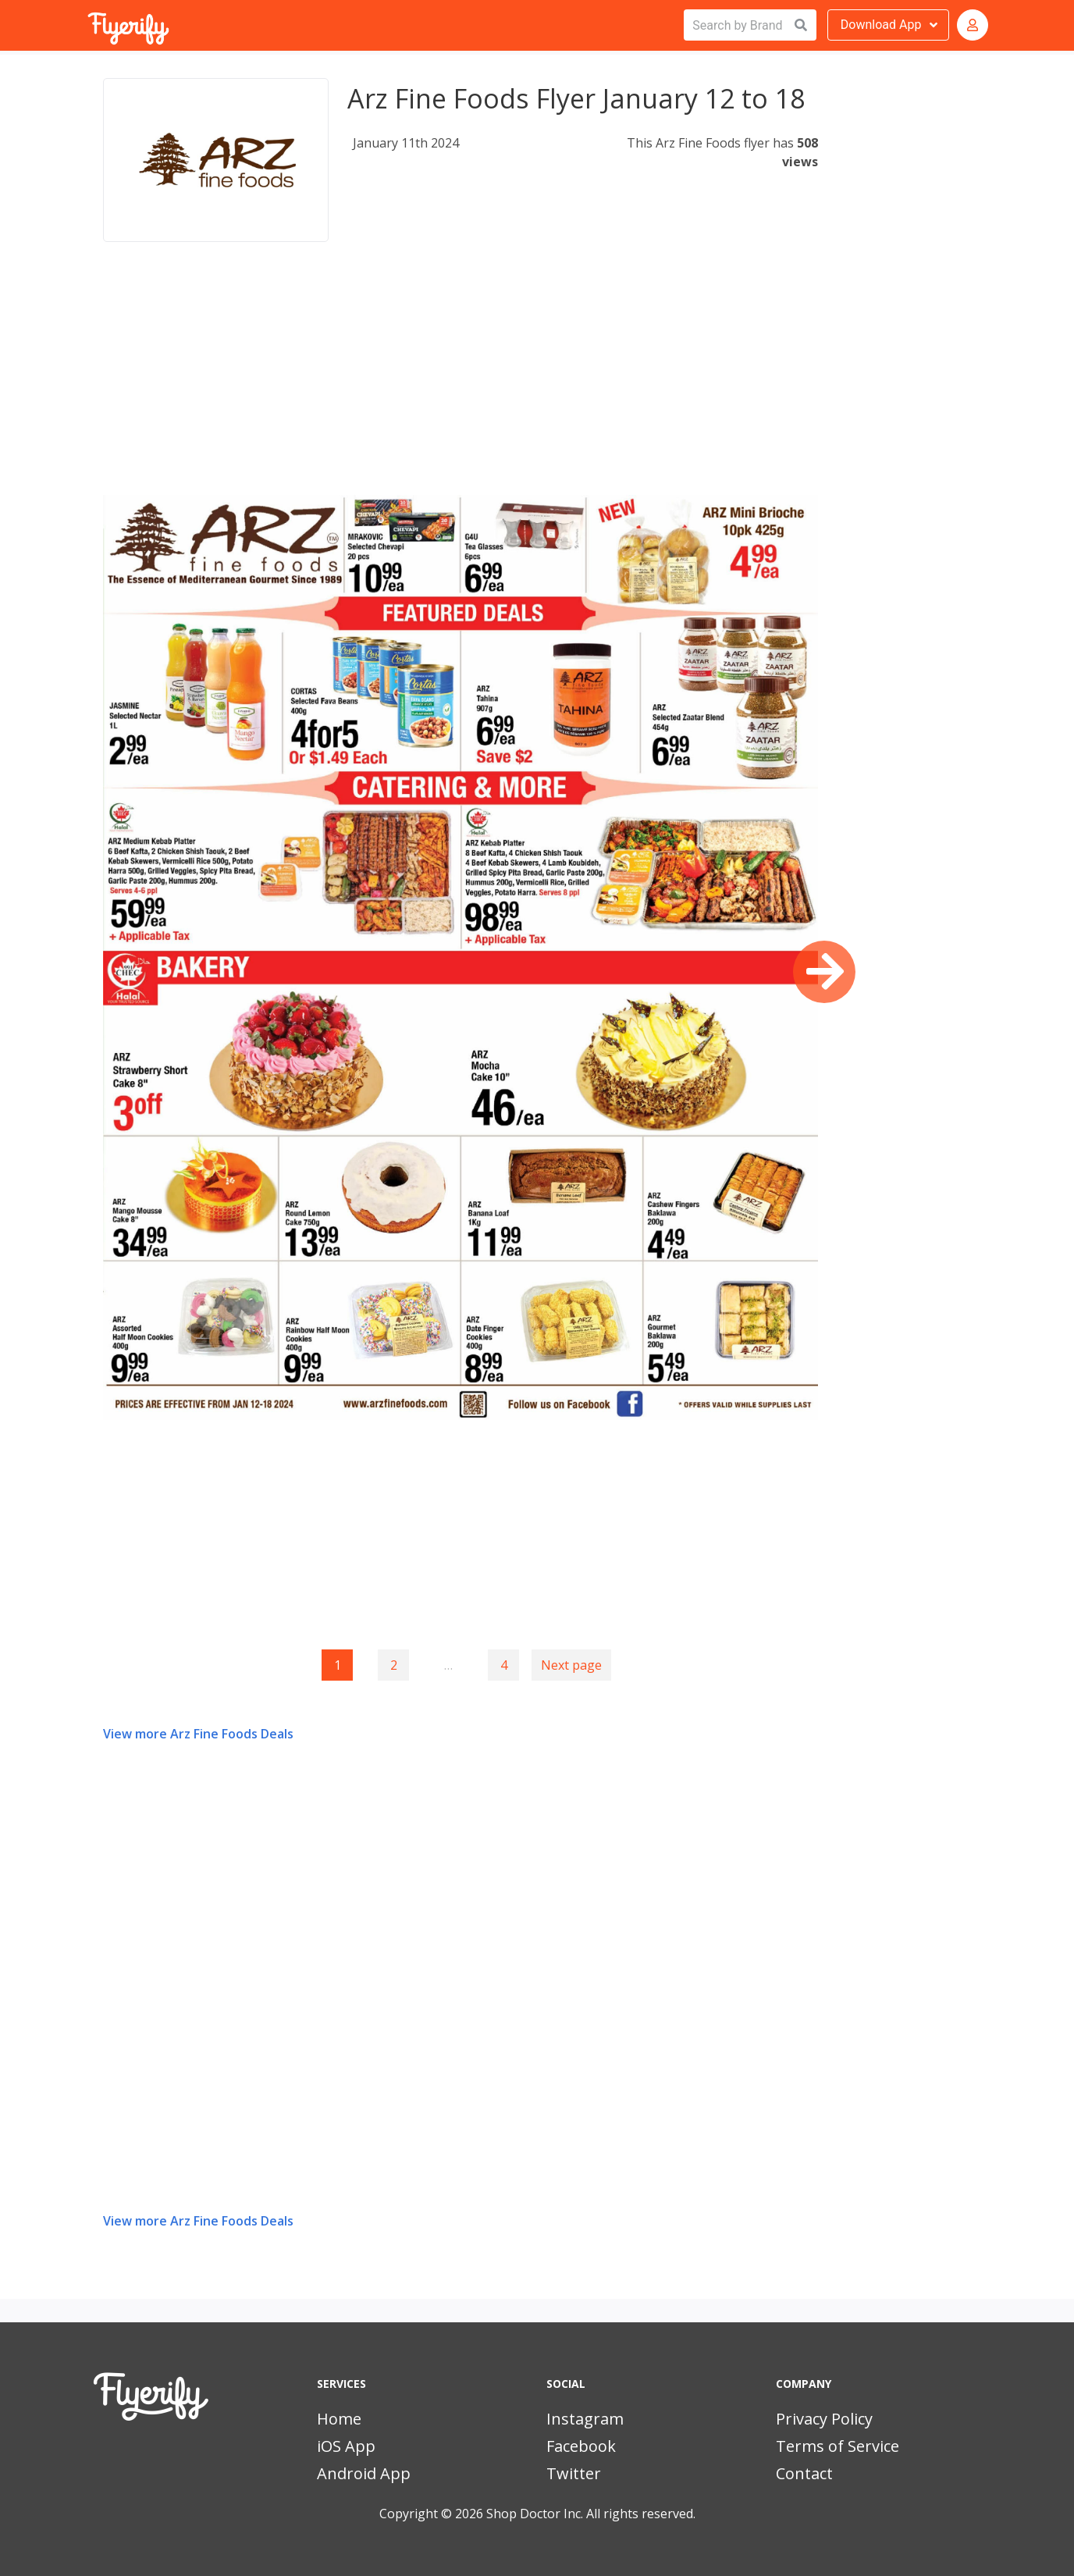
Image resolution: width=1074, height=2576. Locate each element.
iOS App (346, 2446)
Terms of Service (837, 2446)
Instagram (585, 2418)
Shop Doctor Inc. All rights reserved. (590, 2513)
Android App (364, 2473)
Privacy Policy (824, 2418)
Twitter (573, 2473)
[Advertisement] (460, 385)
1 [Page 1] (337, 1665)
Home (339, 2418)
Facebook (581, 2446)
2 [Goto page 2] (393, 1665)
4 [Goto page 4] (503, 1665)
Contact (804, 2473)
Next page (571, 1665)
